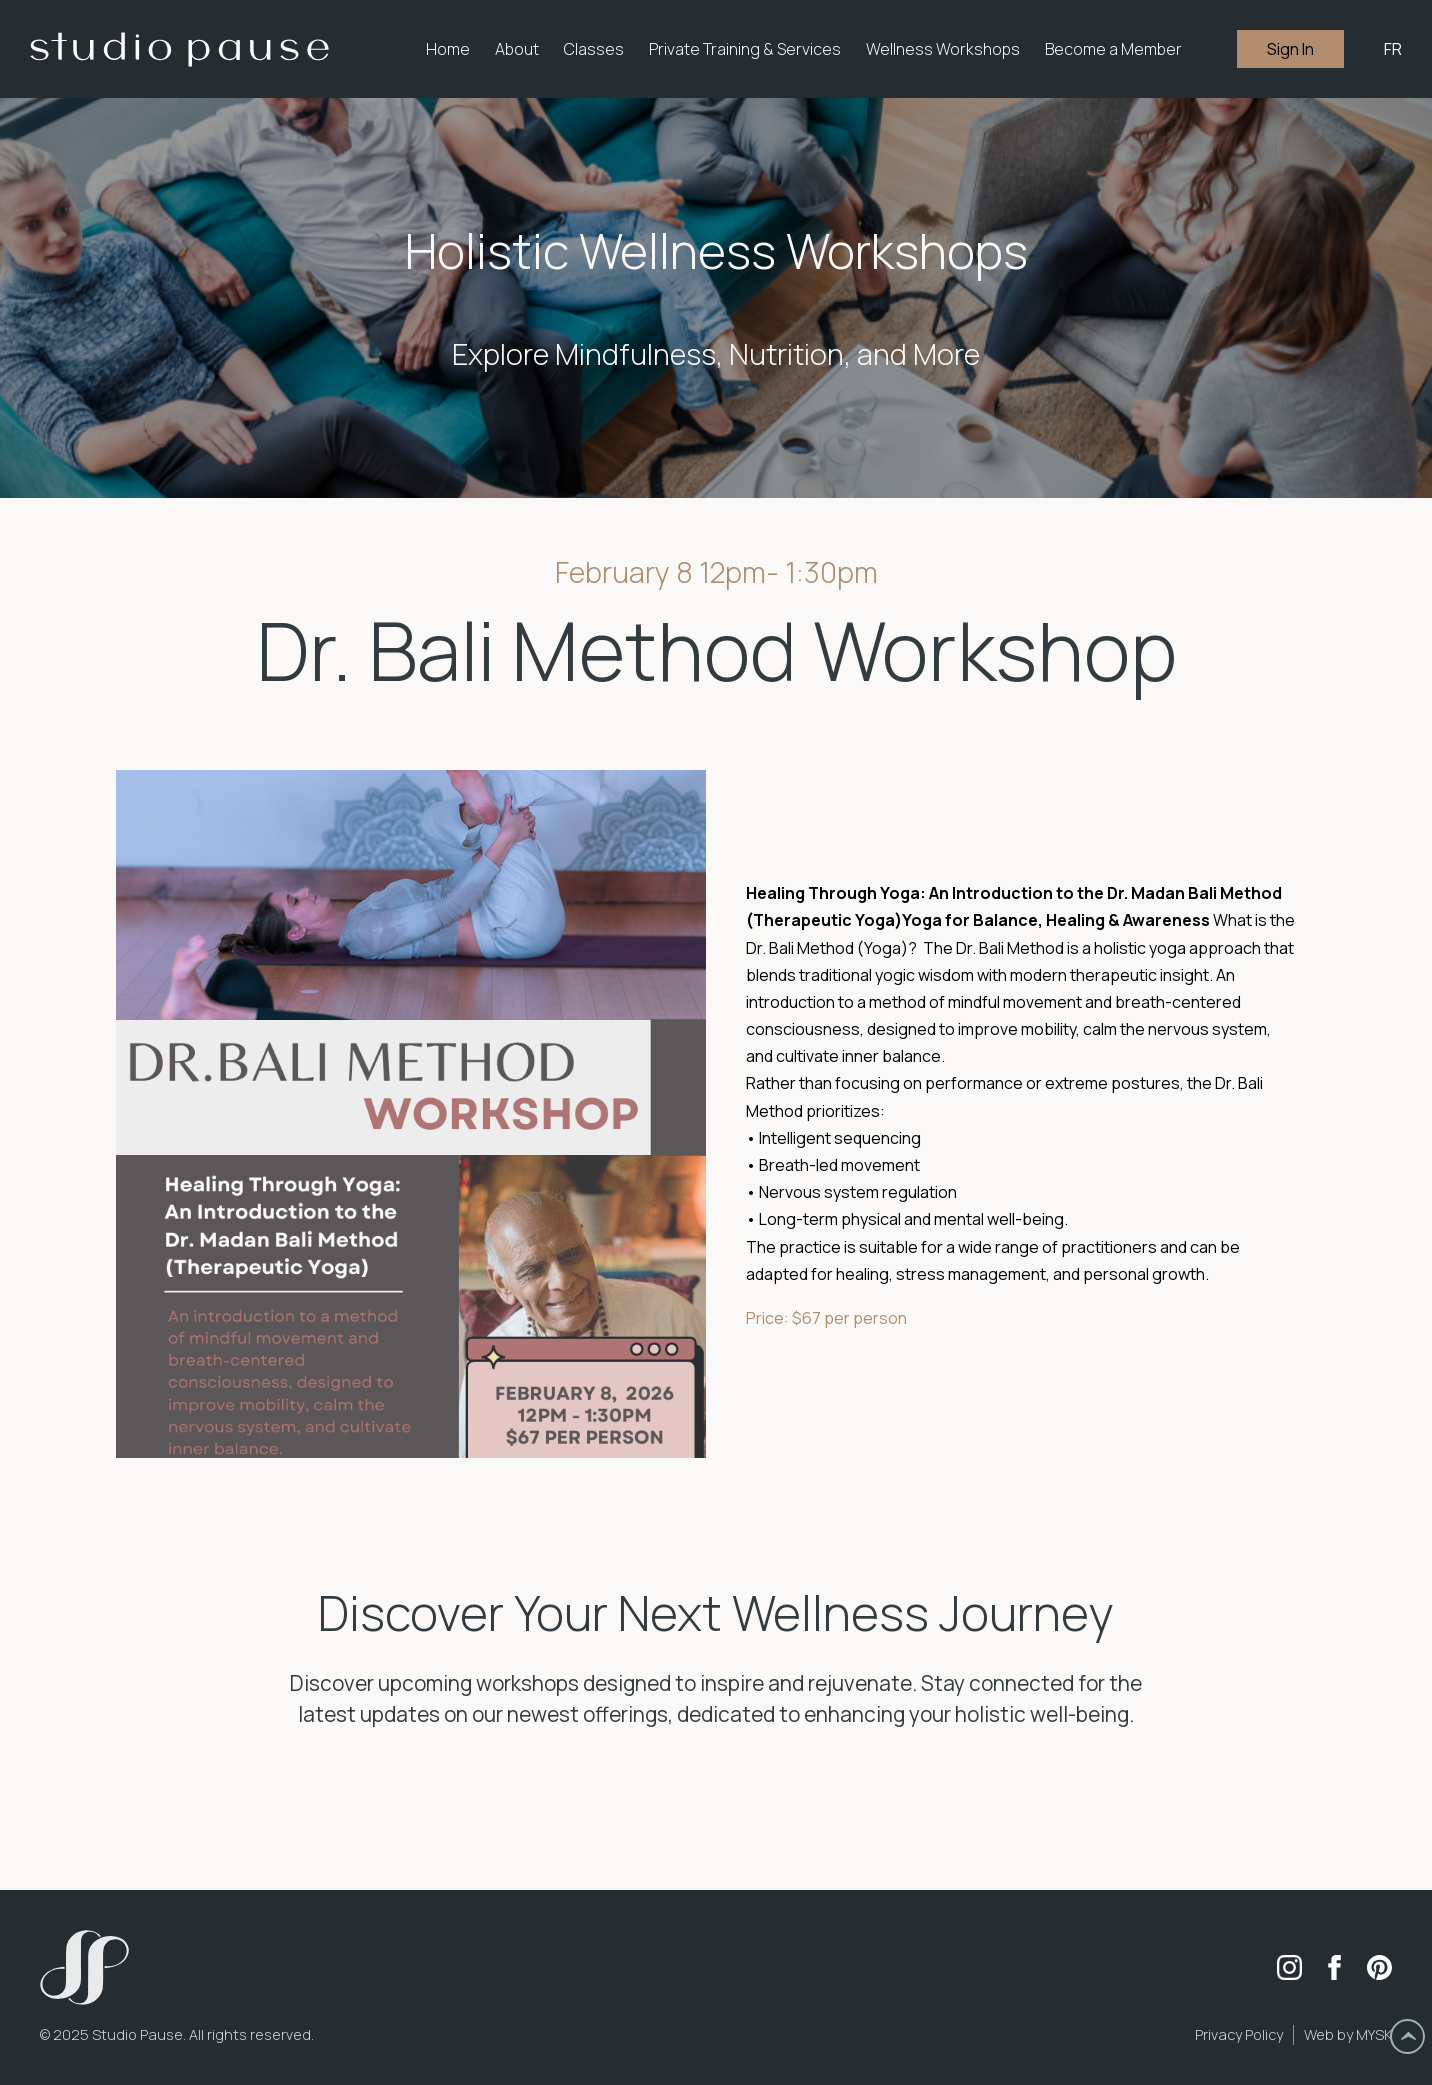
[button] (517, 49)
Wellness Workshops (943, 49)
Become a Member (1113, 49)
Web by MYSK (1348, 2034)
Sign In (1290, 49)
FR (1393, 49)
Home (448, 49)
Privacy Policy (1239, 2034)
